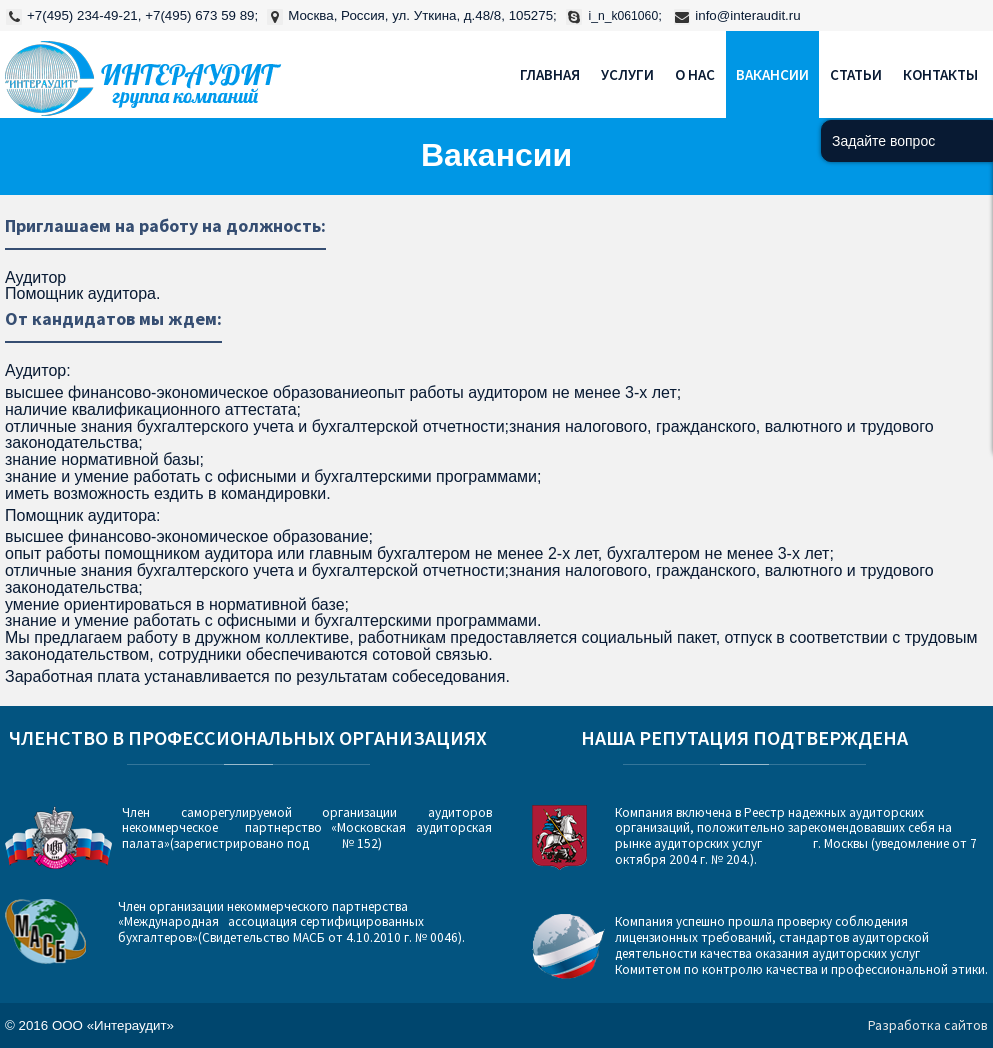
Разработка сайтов (928, 1025)
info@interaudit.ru (747, 15)
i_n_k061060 (624, 16)
